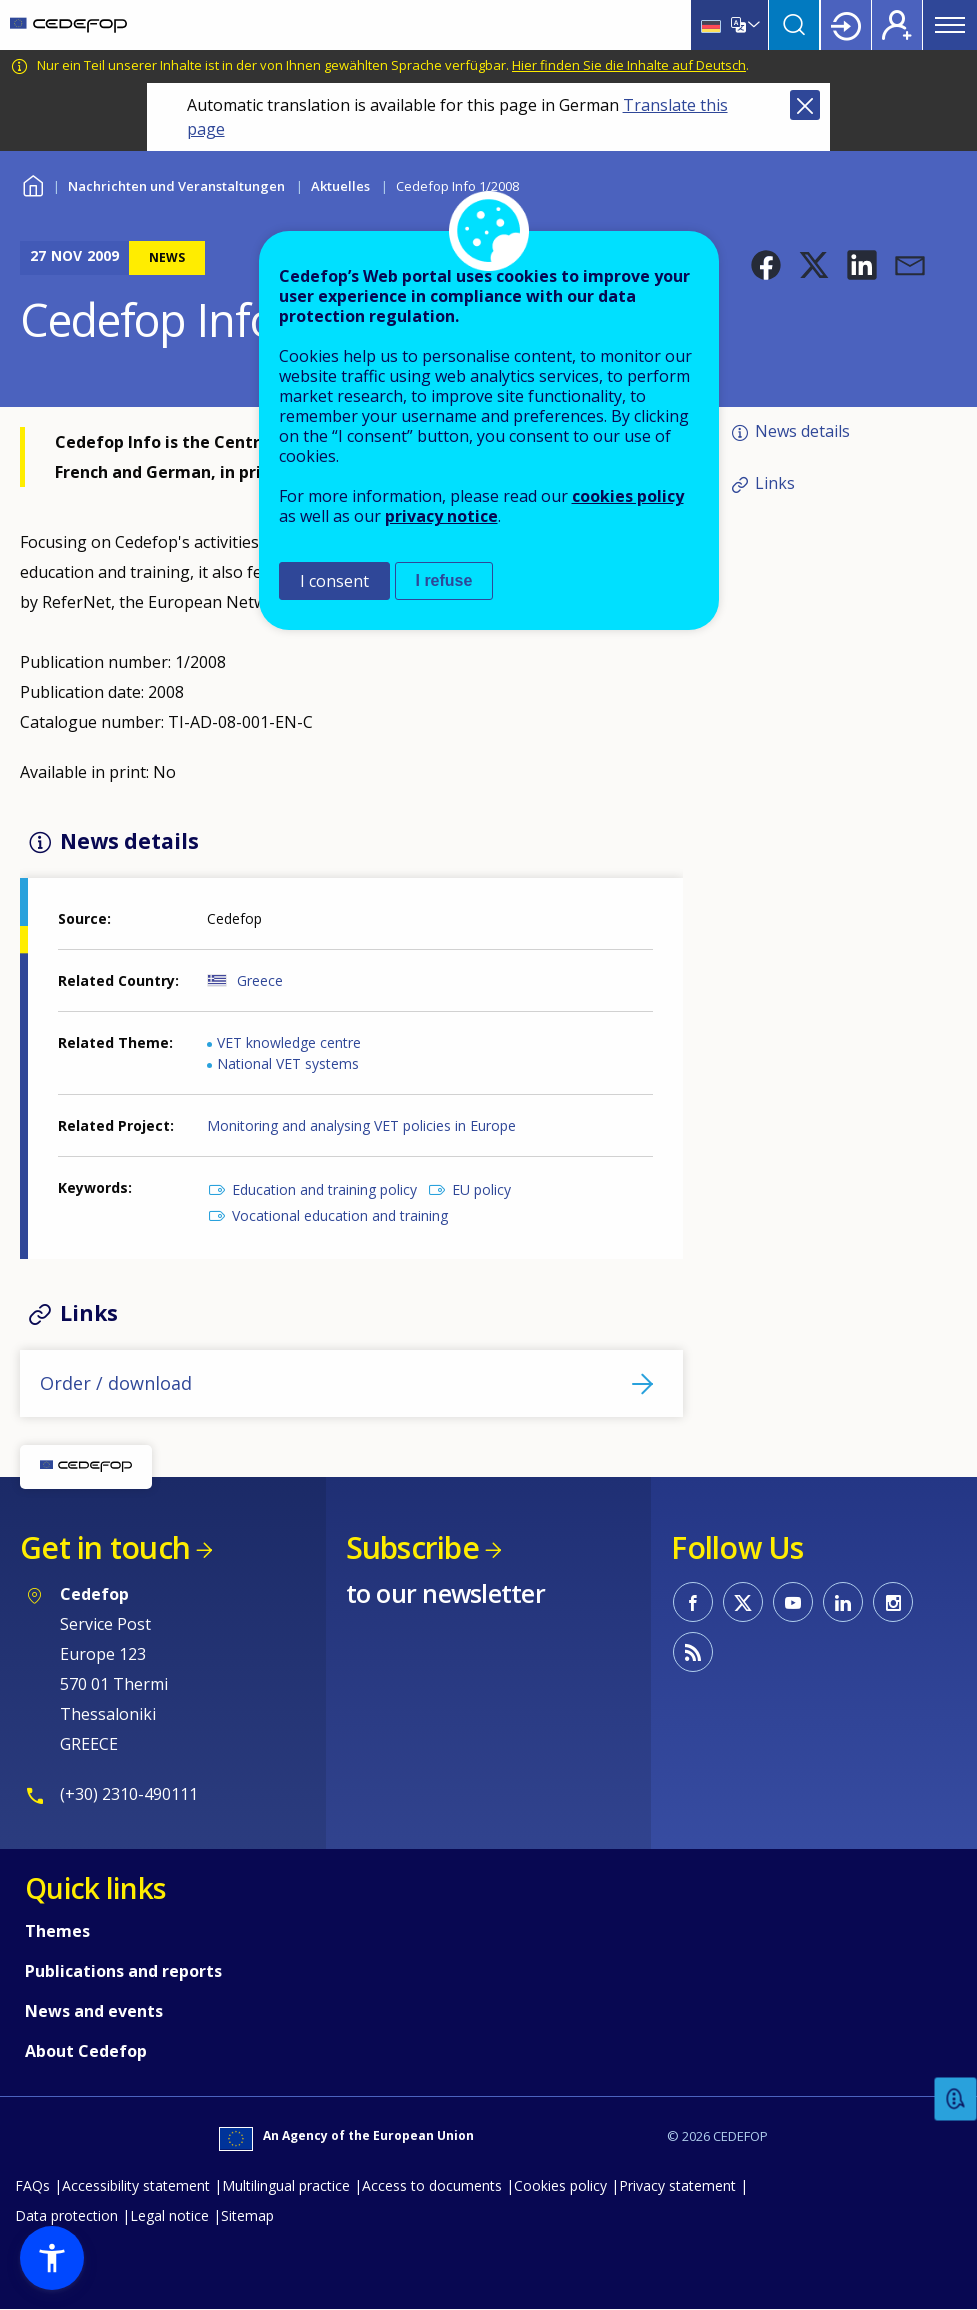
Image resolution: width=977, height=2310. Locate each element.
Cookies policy (560, 2185)
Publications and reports (123, 1971)
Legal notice (169, 2215)
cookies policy (628, 496)
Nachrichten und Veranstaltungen (176, 186)
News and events (94, 2011)
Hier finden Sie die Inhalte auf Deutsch (629, 65)
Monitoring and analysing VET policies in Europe (361, 1125)
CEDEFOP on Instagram (893, 1602)
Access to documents (432, 2185)
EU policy (481, 1189)
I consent (334, 581)
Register (897, 25)
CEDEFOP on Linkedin (843, 1602)
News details (802, 431)
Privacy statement (677, 2185)
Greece (260, 980)
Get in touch (105, 1547)
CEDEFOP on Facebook (693, 1602)
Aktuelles (340, 186)
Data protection (66, 2215)
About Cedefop (86, 2051)
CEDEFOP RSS (693, 1652)
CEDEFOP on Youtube (793, 1602)
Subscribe (412, 1547)
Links (775, 483)
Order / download (116, 1383)
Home (32, 183)
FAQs (32, 2185)
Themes (57, 1931)
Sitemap (247, 2215)
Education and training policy (324, 1189)
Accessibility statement (136, 2185)
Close (805, 105)
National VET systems (288, 1063)
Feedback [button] (956, 2099)
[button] (766, 265)
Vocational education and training (340, 1215)
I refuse (444, 580)
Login (846, 25)
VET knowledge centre (289, 1042)
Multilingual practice (286, 2185)
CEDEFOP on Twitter (743, 1602)
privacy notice (441, 516)
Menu (950, 25)
